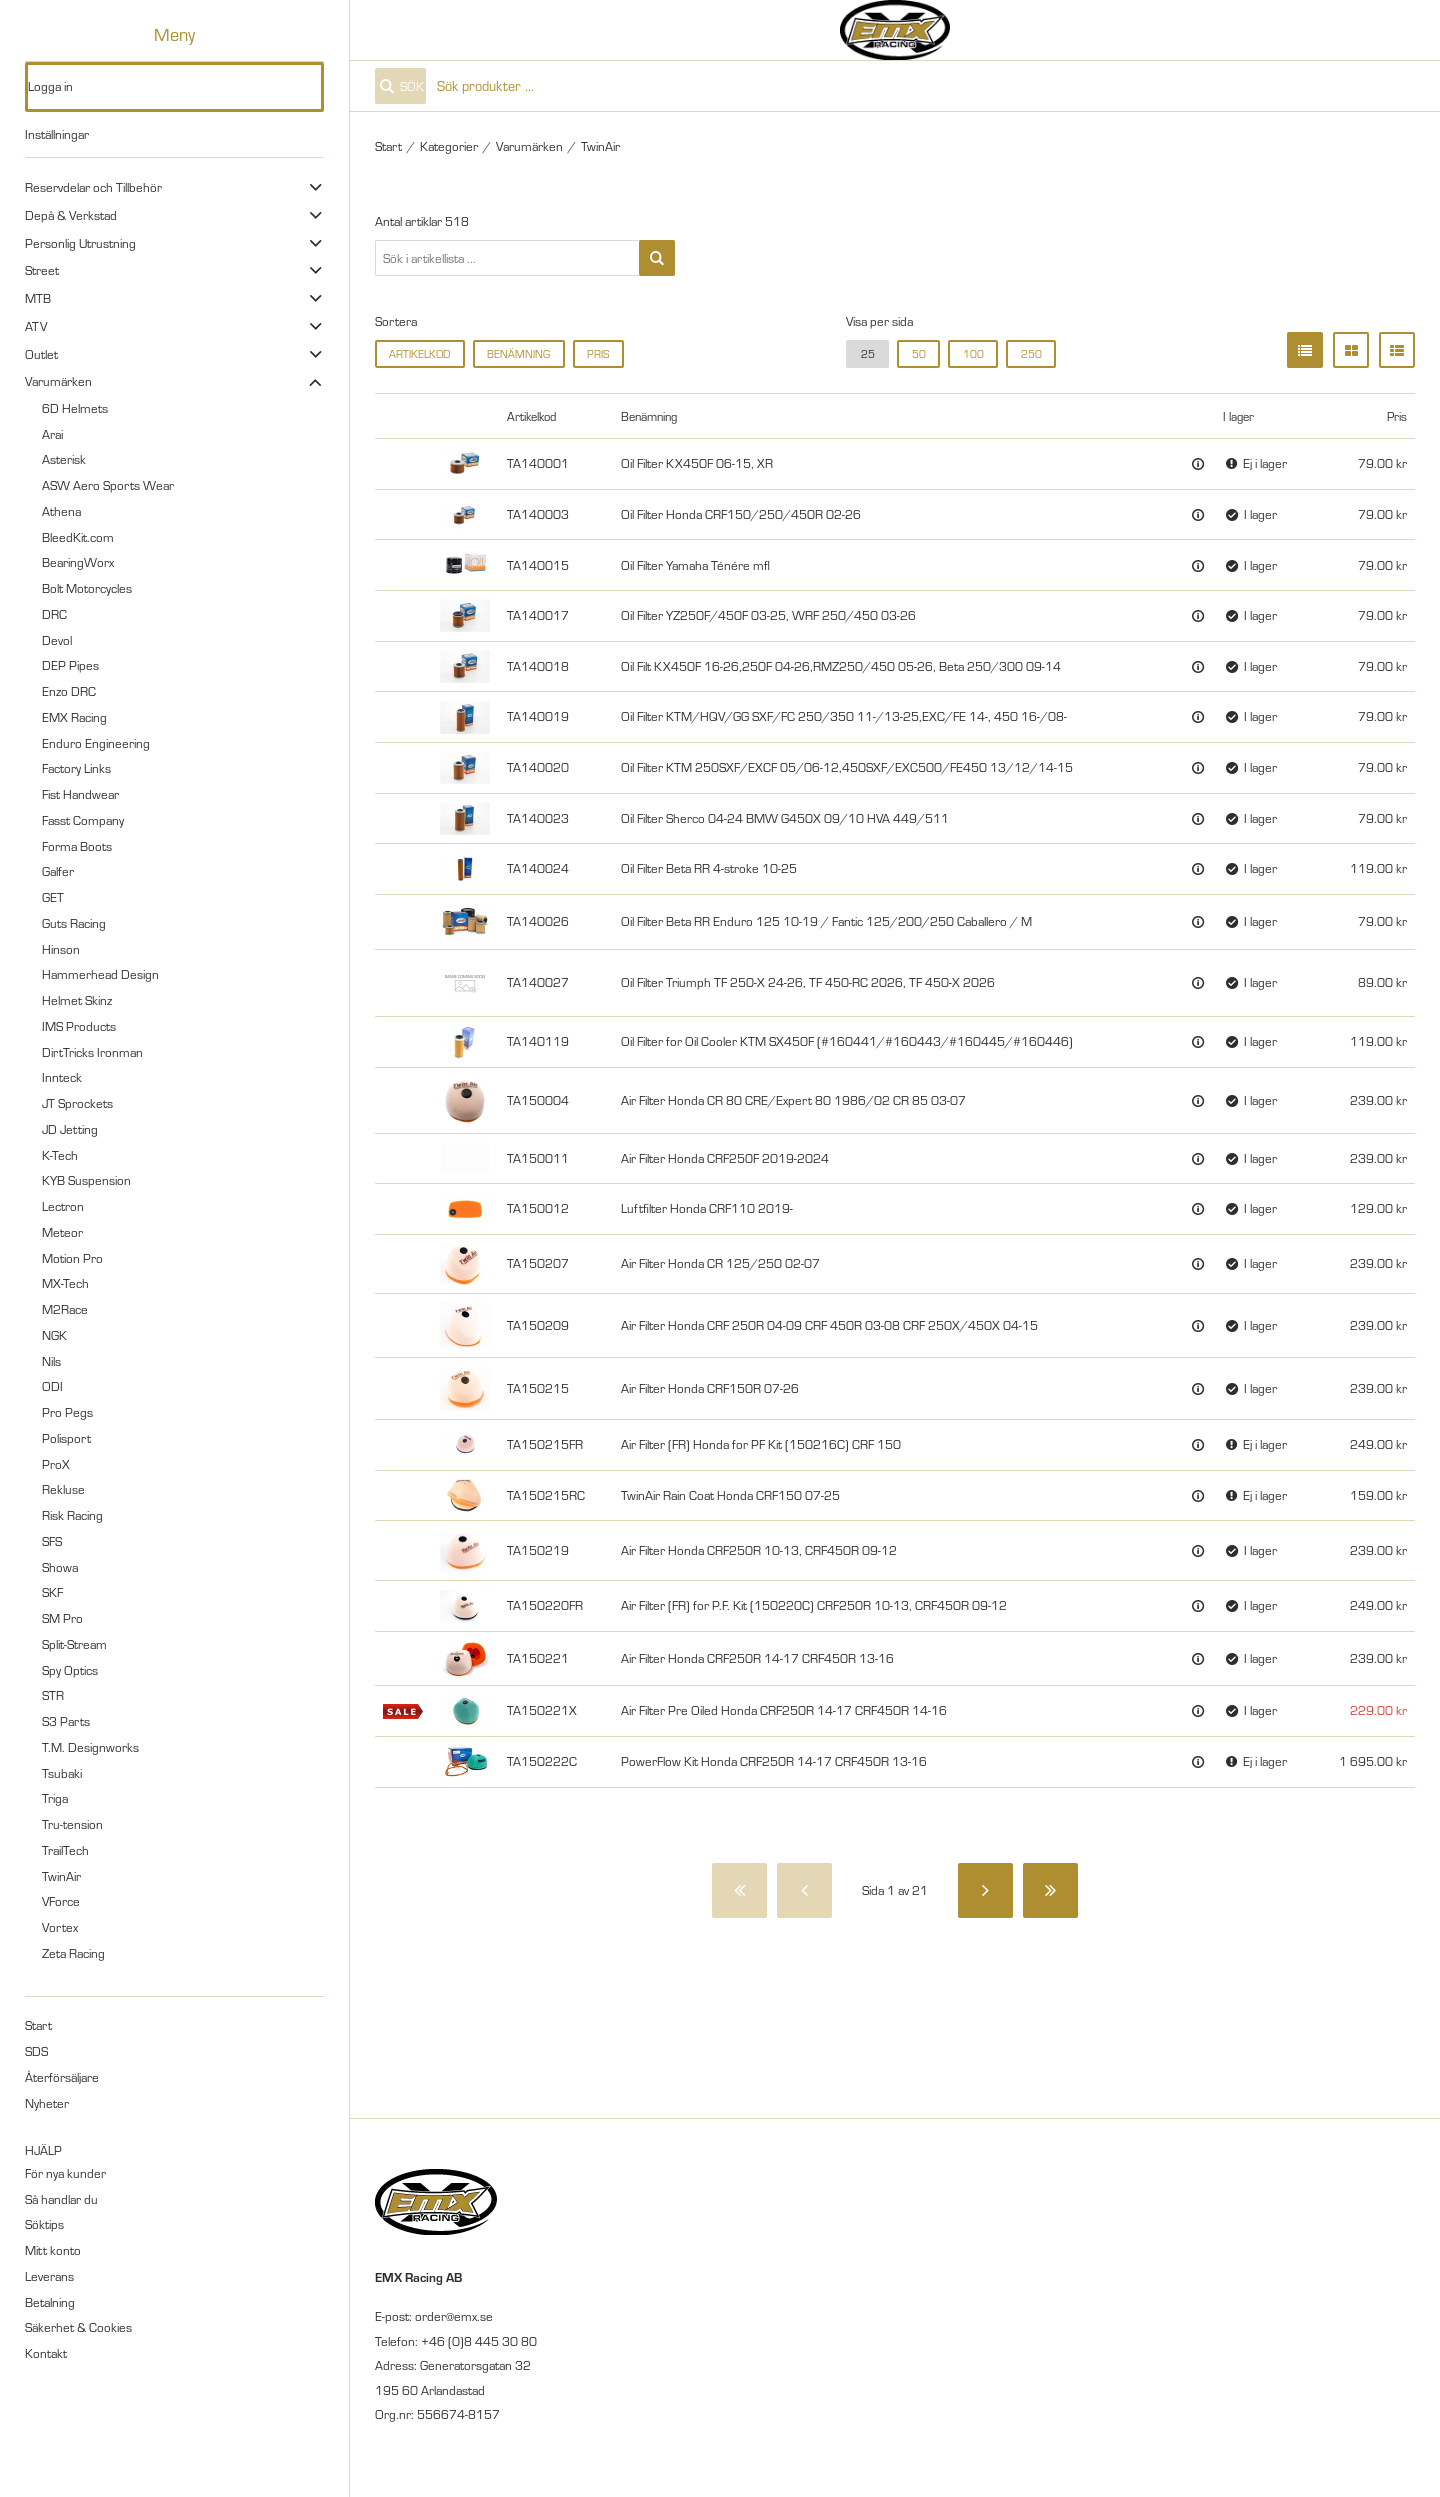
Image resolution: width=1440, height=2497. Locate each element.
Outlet (41, 354)
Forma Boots (77, 846)
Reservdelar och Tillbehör (93, 187)
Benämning (518, 354)
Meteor (62, 1232)
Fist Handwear (80, 794)
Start (38, 2025)
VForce (61, 1901)
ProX (56, 1464)
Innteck (62, 1077)
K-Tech (60, 1155)
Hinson (61, 949)
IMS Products (79, 1026)
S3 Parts (66, 1721)
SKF (52, 1592)
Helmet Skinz (77, 1000)
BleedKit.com (78, 537)
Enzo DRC (69, 691)
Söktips (44, 2224)
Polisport (66, 1438)
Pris (598, 354)
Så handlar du (61, 2199)
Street (42, 270)
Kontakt (46, 2353)
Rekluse (63, 1489)
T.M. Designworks (90, 1747)
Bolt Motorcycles (87, 588)
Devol (57, 640)
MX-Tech (65, 1283)
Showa (60, 1567)
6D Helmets (75, 408)
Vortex (60, 1927)
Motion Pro (72, 1258)
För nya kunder (65, 2173)
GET (53, 897)
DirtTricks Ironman (92, 1052)
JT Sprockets (77, 1103)
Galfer (58, 871)
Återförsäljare (62, 2077)
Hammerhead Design (100, 974)
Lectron (63, 1206)
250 (1031, 354)
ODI (52, 1386)
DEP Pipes (70, 665)
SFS (52, 1541)
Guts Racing (74, 923)
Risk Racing (72, 1515)
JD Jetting (70, 1129)
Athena (61, 511)
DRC (54, 614)
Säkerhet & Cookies (78, 2327)
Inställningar (57, 134)
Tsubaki (62, 1773)
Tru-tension (72, 1824)
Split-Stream (74, 1644)
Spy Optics (70, 1670)
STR (53, 1695)
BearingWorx (78, 562)
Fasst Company (83, 820)
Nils (51, 1361)
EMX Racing (74, 717)
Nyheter (47, 2103)
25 (868, 354)
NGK (54, 1335)
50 (919, 354)
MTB (38, 298)
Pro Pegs (67, 1412)
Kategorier (449, 146)
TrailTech (65, 1850)
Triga (55, 1798)
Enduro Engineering (96, 743)
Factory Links (76, 768)
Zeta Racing (73, 1953)
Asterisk (64, 459)
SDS (36, 2051)
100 (973, 354)
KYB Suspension (86, 1180)
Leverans (49, 2276)
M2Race (65, 1309)
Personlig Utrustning (80, 243)
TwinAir (61, 1876)
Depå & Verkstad (71, 215)
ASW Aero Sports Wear (108, 485)
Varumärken (58, 381)
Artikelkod (419, 354)
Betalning (50, 2302)
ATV (36, 326)
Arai (52, 434)
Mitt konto (53, 2250)
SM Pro (62, 1618)
